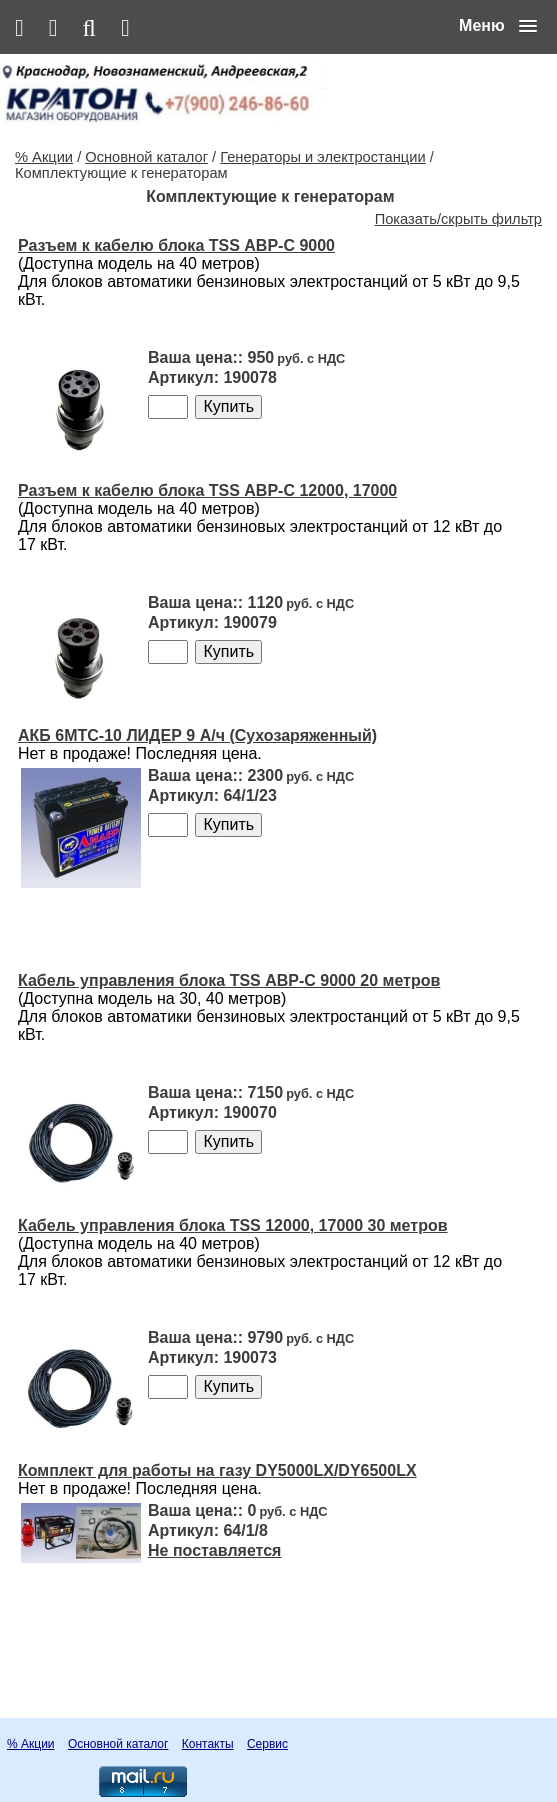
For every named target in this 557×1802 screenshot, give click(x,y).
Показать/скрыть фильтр (458, 219)
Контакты (208, 1744)
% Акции (44, 157)
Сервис (267, 1744)
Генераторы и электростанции (322, 157)
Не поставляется (214, 1550)
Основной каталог (146, 157)
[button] (498, 26)
